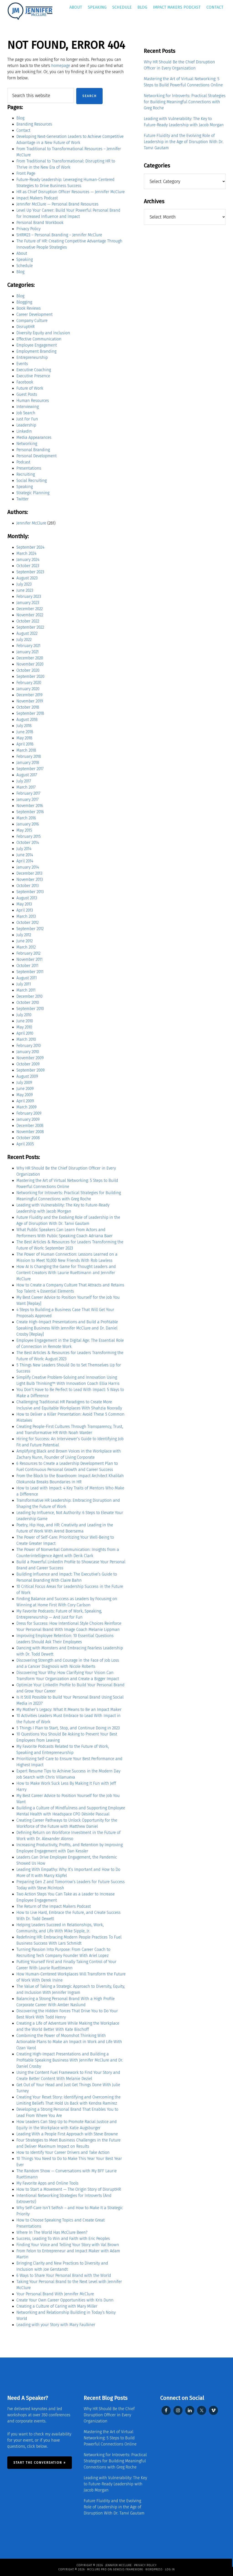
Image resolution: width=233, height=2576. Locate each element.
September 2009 (30, 1070)
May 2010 (24, 1027)
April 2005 (25, 1144)
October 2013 (27, 885)
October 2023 (27, 565)
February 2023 (28, 596)
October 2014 (27, 842)
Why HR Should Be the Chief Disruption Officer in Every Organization (109, 2415)
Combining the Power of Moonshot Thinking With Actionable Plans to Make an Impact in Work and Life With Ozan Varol (69, 2041)
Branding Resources (34, 124)
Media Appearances (33, 437)
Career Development (34, 314)
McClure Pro (97, 2569)
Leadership (26, 425)
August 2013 (26, 897)
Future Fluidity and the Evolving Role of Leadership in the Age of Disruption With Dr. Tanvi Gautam (183, 141)
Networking (26, 443)
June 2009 (25, 1088)
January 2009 (28, 1119)
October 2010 (27, 1002)
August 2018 (27, 719)
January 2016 (27, 824)
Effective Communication (38, 339)
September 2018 (30, 713)
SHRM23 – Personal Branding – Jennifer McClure (59, 234)
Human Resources (32, 400)
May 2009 (24, 1094)
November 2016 (29, 805)
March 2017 (26, 787)
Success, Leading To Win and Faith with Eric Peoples (63, 2238)
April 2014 (24, 861)
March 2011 (25, 990)
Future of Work (29, 388)
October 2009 (28, 1064)
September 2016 (30, 811)
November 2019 (29, 701)
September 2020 (30, 676)
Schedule (24, 265)
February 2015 (28, 836)
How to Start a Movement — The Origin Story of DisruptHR (68, 2189)
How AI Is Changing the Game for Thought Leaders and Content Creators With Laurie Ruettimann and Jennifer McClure (66, 1272)
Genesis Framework (128, 2569)
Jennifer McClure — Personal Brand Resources (57, 204)
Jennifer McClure (31, 523)
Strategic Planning (32, 492)
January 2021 (27, 651)
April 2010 (24, 1033)
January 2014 (27, 867)
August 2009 (27, 1076)
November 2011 (29, 959)
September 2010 (30, 1008)
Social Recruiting (31, 480)
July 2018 (24, 725)
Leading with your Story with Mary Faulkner (55, 2324)
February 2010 (28, 1045)
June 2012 (24, 941)
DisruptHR (25, 326)
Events (22, 363)
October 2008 (28, 1137)
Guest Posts (26, 394)
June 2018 (24, 731)
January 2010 (27, 1051)
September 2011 (29, 971)
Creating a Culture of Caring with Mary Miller (56, 2306)
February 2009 (28, 1113)
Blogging (24, 302)
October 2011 (27, 965)
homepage (60, 65)
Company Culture (32, 320)
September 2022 (30, 627)
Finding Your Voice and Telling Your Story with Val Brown (67, 2244)
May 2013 (24, 904)
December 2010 (29, 996)
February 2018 (28, 756)
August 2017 (26, 774)
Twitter (22, 498)
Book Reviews (28, 308)
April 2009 (25, 1100)
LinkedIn (24, 431)
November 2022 (29, 614)
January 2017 (27, 799)
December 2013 (29, 873)
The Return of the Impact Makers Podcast (53, 1906)
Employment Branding (36, 351)
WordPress (154, 2569)
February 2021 (28, 645)
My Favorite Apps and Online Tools (47, 2183)
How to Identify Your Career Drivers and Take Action (63, 2152)
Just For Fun (27, 419)
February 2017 (28, 793)
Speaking (24, 259)
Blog (20, 118)
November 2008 (30, 1131)
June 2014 (24, 854)
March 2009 (26, 1107)
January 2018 (27, 762)
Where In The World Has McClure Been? (52, 2232)
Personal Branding (33, 449)
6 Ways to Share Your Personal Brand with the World (63, 2275)
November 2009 (30, 1057)
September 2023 (30, 571)
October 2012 (27, 922)
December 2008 (29, 1125)
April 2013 (24, 910)
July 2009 (24, 1082)
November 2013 (29, 879)
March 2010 (26, 1039)
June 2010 (24, 1020)
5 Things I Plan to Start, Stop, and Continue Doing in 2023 (68, 1727)
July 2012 (23, 934)
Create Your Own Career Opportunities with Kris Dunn (65, 2300)
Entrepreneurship (32, 357)
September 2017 (30, 768)
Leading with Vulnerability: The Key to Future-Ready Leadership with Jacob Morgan (115, 2484)
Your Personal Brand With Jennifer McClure (55, 2293)
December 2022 (29, 608)
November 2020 (29, 664)
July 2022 (24, 639)
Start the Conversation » (39, 2463)
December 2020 (29, 658)
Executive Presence (33, 375)
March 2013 (26, 916)
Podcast (23, 462)
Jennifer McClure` (30, 11)
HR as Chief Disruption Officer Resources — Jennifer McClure (70, 191)
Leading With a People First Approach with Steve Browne (67, 2133)
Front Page (25, 173)
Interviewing (27, 406)
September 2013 (30, 891)
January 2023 (27, 602)
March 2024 (26, 553)
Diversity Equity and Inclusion (43, 332)
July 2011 (23, 984)
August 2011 (26, 977)
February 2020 (28, 682)
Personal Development (36, 455)
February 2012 (28, 953)
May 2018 (24, 737)
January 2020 (27, 688)
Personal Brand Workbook (39, 222)
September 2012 (30, 928)
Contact (23, 130)
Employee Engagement (36, 345)
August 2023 (27, 578)
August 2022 (27, 633)
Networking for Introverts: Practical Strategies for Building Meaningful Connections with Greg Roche (184, 102)
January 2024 (27, 559)
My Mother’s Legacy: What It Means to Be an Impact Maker (69, 1709)
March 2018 (26, 750)
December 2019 (29, 694)
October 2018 (27, 707)
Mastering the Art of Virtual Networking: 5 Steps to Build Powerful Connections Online (110, 2438)
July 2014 (23, 848)
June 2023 (24, 590)
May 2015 (24, 830)
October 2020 (27, 670)
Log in (170, 2569)
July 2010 (23, 1014)
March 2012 (26, 947)
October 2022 (27, 621)
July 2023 (24, 584)
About (21, 253)
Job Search (25, 412)
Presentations (28, 468)
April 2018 (24, 744)
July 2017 (23, 781)
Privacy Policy (28, 228)
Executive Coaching (33, 369)
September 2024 (30, 547)
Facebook (24, 382)
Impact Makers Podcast (37, 198)
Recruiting (25, 474)
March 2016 (26, 817)
